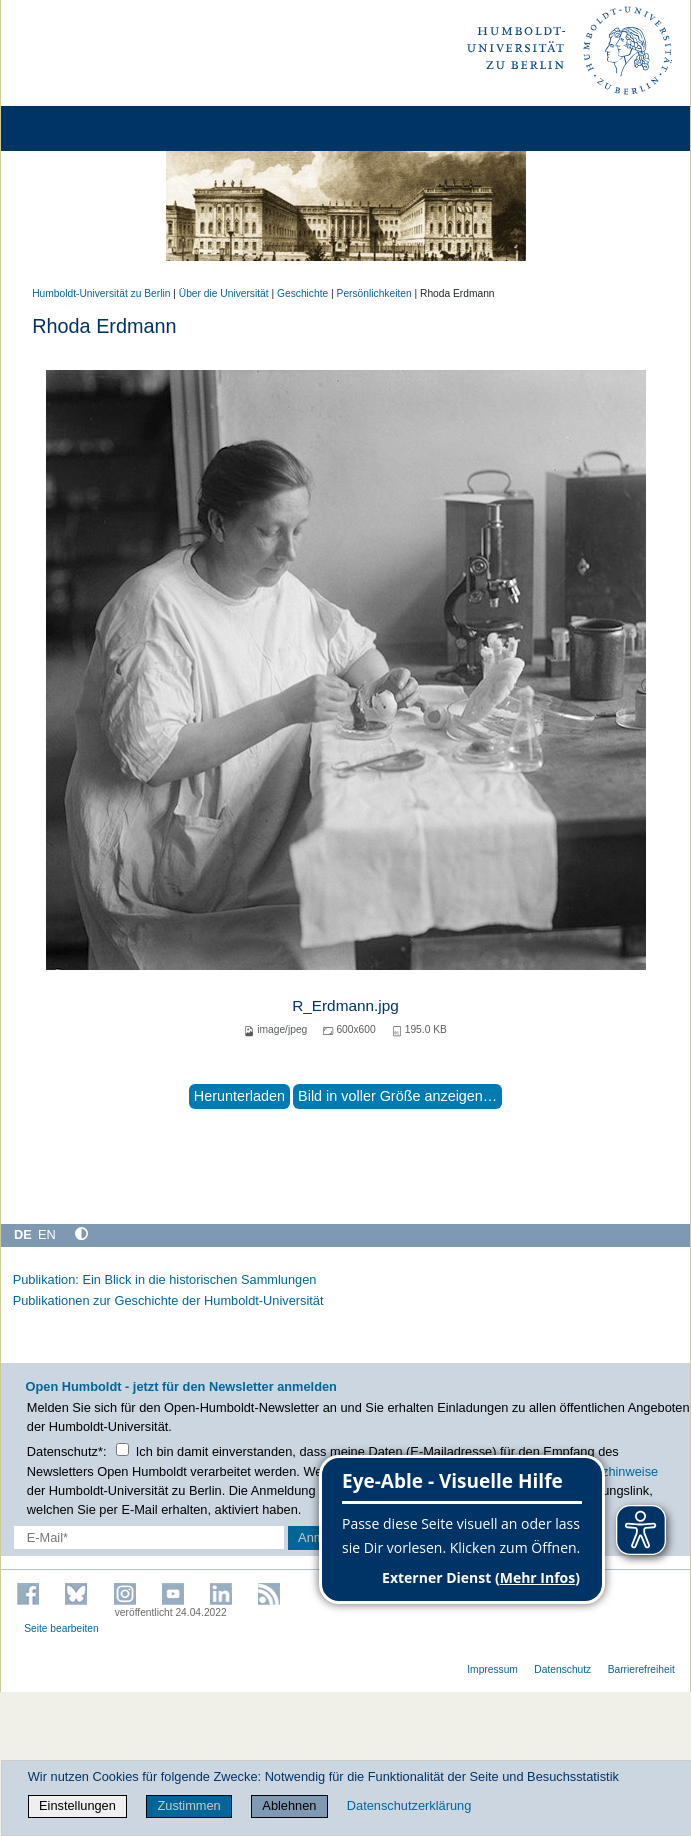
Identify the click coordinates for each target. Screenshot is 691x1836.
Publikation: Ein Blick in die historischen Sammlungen (165, 1279)
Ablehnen (289, 1805)
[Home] (72, 128)
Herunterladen (239, 1096)
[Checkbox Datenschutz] (122, 1449)
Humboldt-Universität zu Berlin (101, 293)
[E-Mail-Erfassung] (149, 1537)
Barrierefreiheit (641, 1669)
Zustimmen (188, 1805)
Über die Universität (224, 293)
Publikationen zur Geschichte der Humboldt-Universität (168, 1300)
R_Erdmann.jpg (345, 1005)
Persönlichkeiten (374, 293)
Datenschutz (562, 1669)
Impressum (492, 1669)
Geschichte (302, 293)
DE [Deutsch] (23, 1234)
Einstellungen (77, 1805)
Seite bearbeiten (61, 1628)
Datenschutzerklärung (409, 1805)
